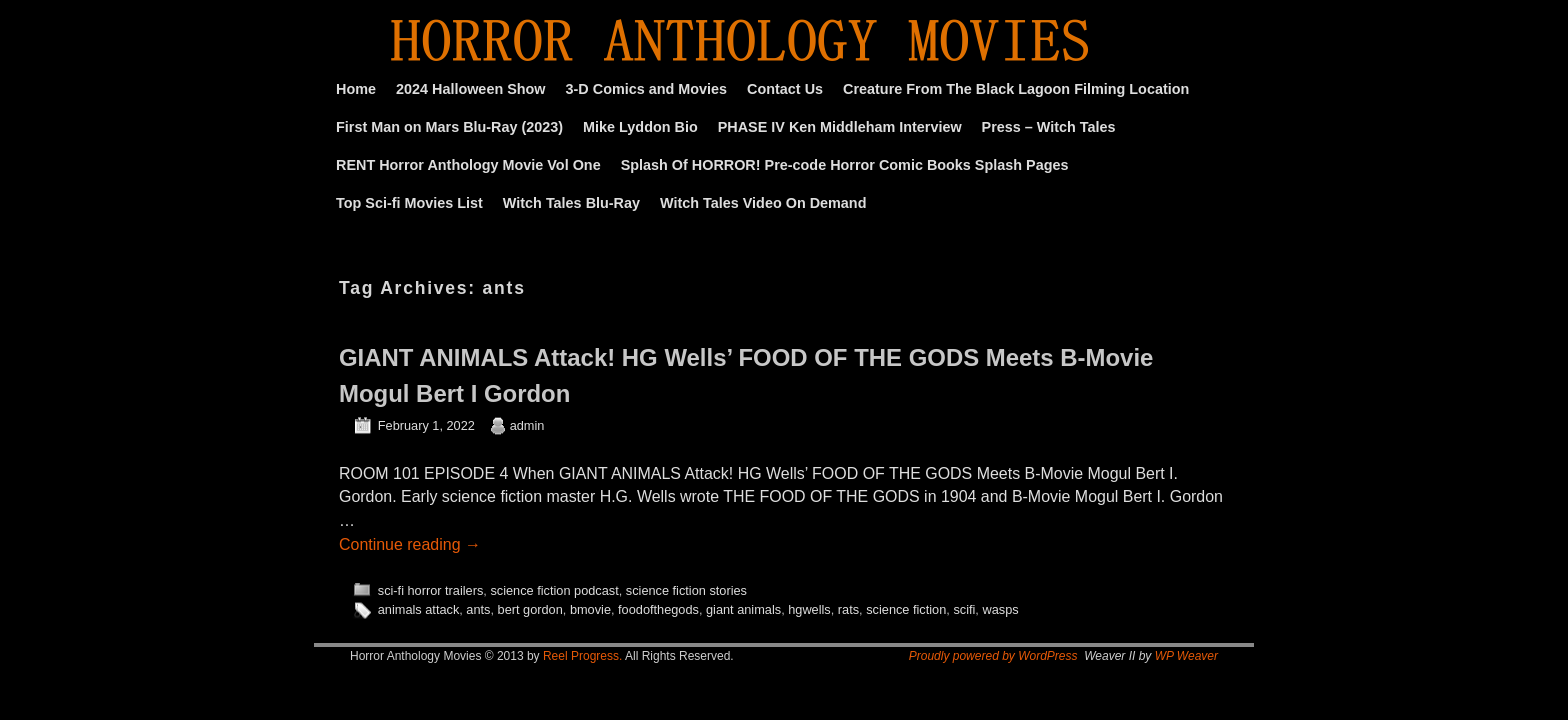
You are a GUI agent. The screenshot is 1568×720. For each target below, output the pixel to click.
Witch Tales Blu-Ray (571, 203)
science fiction (906, 609)
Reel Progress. (582, 656)
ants (478, 609)
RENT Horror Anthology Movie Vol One (468, 165)
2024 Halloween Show (471, 89)
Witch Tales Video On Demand (763, 203)
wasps (1000, 609)
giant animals (743, 609)
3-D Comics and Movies (647, 89)
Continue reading (410, 544)
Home (356, 89)
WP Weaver (1186, 656)
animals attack (419, 609)
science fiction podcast (554, 590)
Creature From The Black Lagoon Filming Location (1016, 89)
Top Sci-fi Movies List (409, 203)
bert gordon (530, 609)
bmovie (590, 609)
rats (848, 609)
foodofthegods (658, 609)
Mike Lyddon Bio (640, 127)
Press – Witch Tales (1049, 127)
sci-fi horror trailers (431, 590)
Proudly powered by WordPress (993, 656)
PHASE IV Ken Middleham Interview (840, 127)
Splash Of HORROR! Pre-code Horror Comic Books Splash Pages (845, 165)
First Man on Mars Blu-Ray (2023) (449, 127)
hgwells (809, 609)
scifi (964, 609)
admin (527, 425)
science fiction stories (686, 590)
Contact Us (785, 89)
